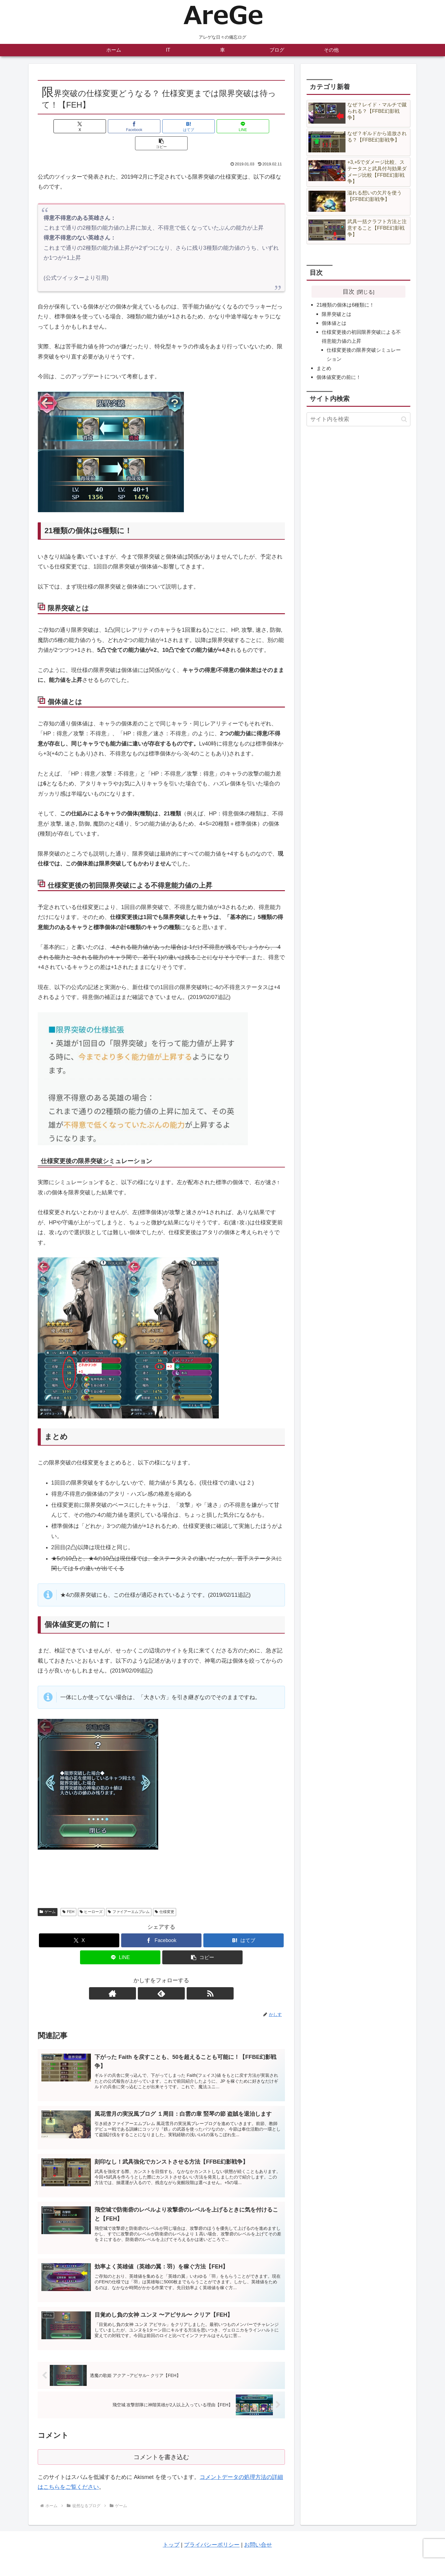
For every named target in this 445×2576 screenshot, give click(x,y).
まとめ (323, 368)
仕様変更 (164, 1895)
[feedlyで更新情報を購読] (161, 1976)
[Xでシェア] (78, 126)
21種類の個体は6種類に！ (345, 305)
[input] (358, 419)
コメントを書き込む (161, 2445)
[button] (244, 126)
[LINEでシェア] (202, 126)
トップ (171, 2533)
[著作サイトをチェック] (147, 1976)
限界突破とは (336, 314)
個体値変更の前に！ (338, 377)
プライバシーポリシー (211, 2533)
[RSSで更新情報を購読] (175, 1976)
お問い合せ (258, 2533)
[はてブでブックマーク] (161, 126)
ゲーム (48, 1895)
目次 (348, 291)
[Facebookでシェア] (120, 126)
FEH (68, 1895)
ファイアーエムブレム (129, 1895)
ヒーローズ (91, 1895)
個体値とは (334, 323)
